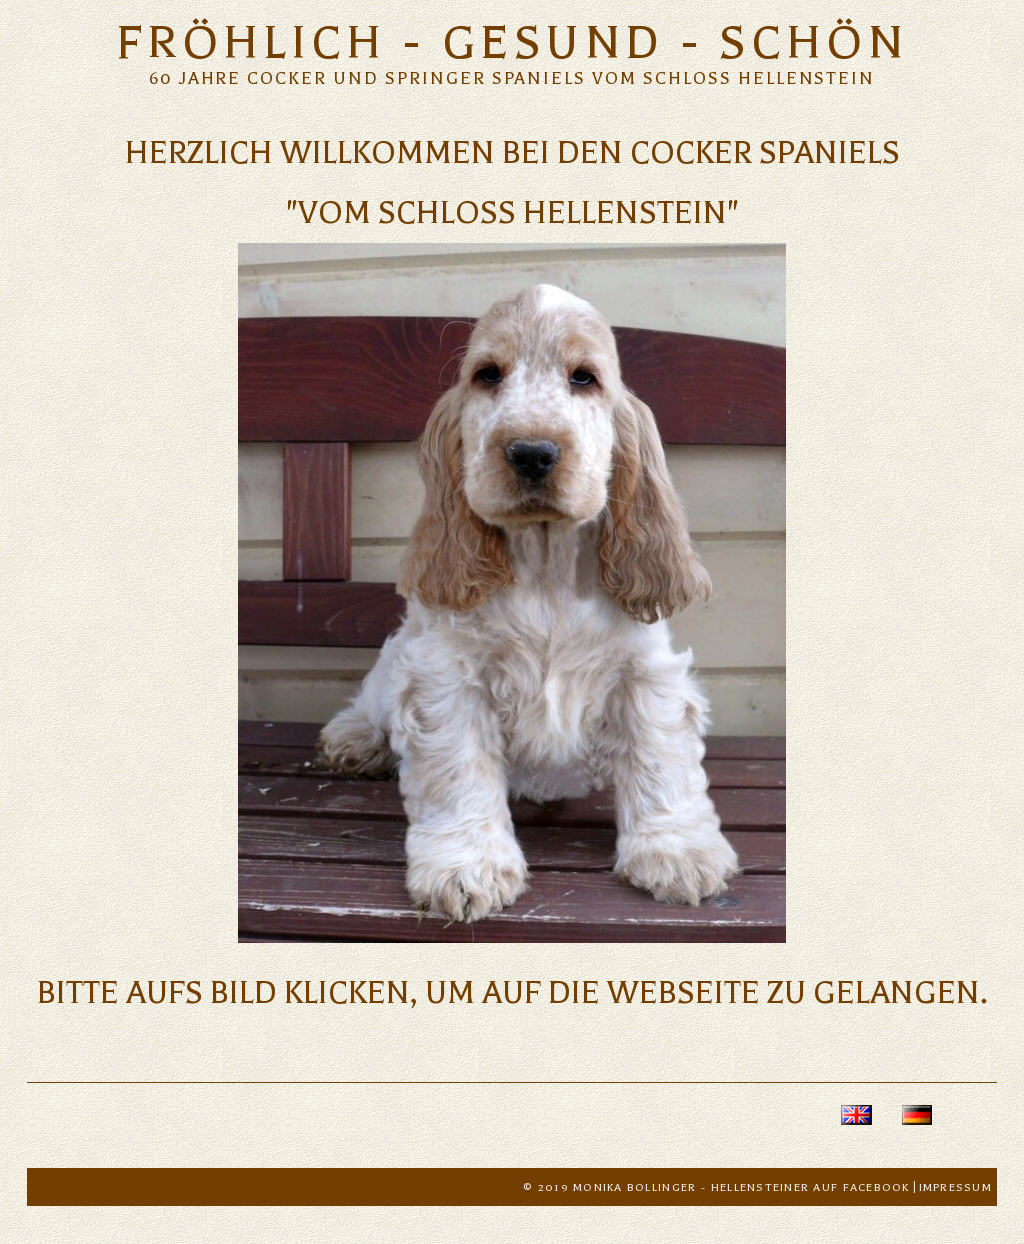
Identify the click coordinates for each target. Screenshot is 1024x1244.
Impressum (955, 1187)
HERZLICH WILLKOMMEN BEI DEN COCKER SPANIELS (512, 152)
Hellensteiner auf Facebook (810, 1187)
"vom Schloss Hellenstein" (512, 212)
